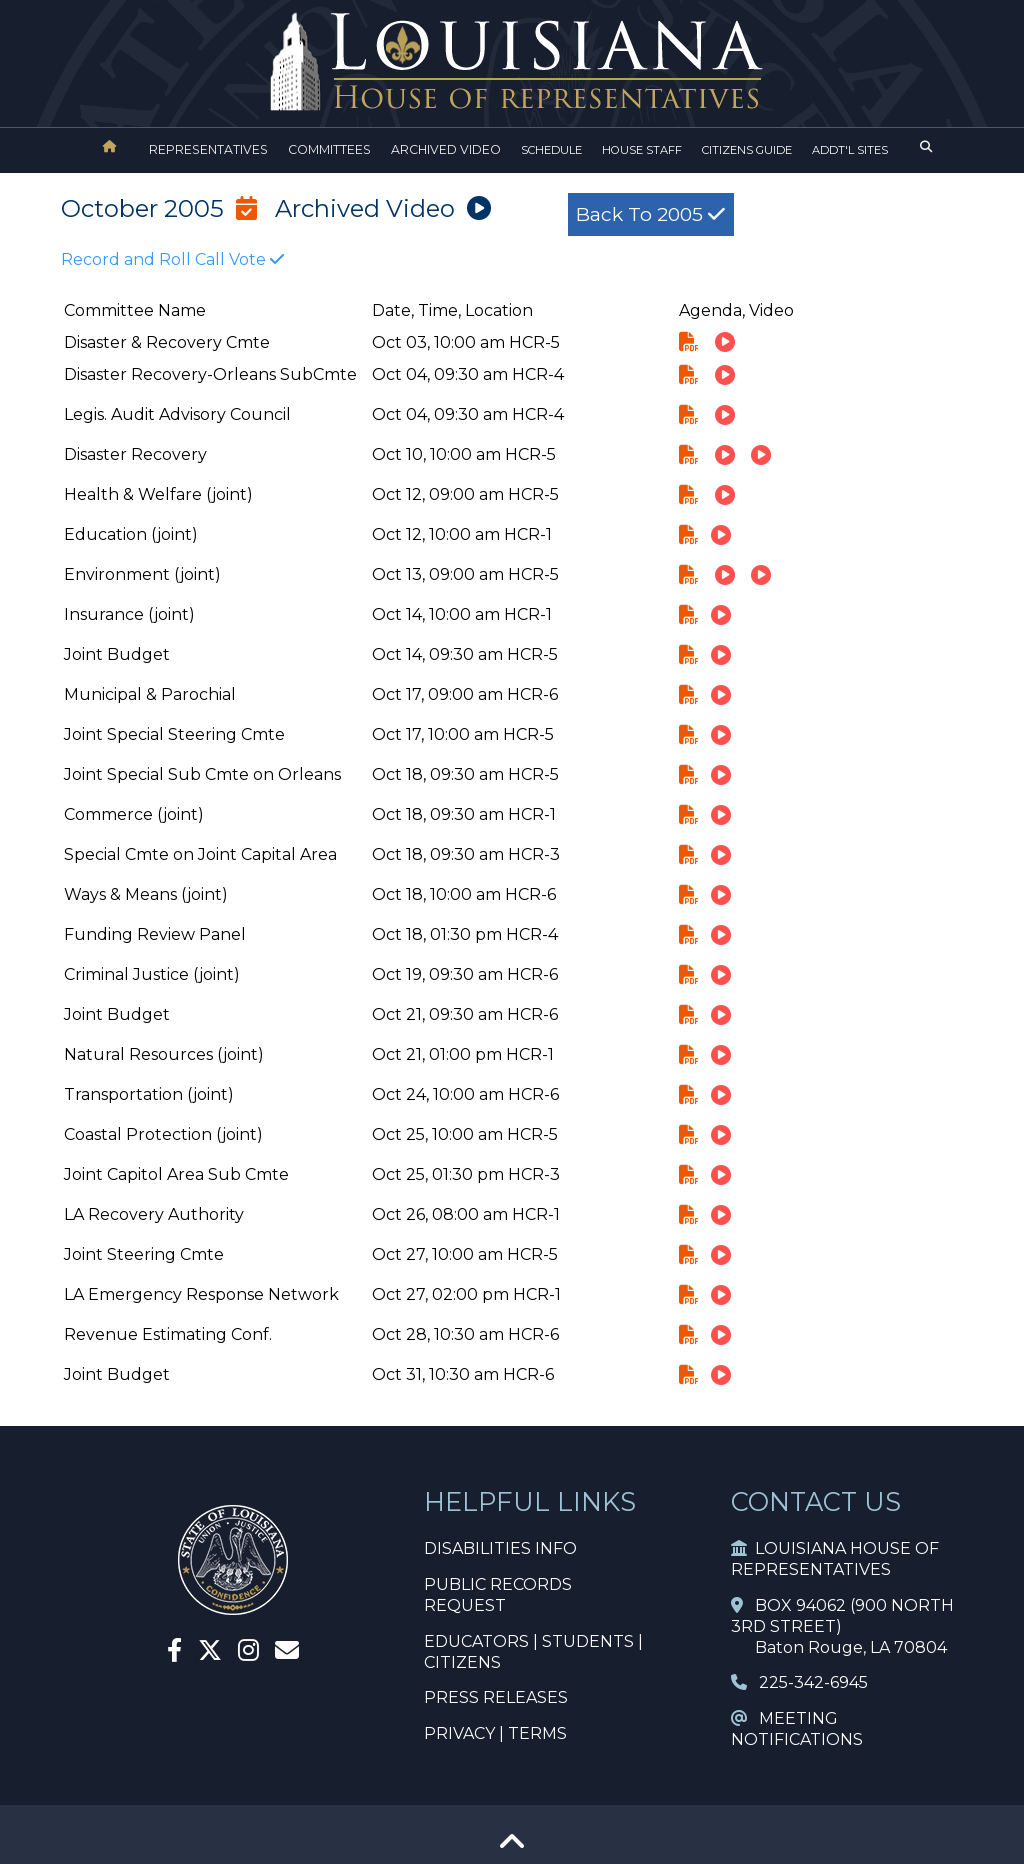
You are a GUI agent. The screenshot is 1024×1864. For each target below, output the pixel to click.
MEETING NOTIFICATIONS (797, 1729)
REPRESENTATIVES (208, 149)
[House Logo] (512, 62)
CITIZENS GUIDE (747, 150)
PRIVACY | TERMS (495, 1733)
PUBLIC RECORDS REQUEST (498, 1595)
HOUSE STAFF (642, 150)
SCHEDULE (551, 150)
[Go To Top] (512, 1848)
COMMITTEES (329, 149)
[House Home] (110, 146)
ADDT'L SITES (850, 150)
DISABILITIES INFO (500, 1548)
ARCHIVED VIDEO (446, 149)
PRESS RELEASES (496, 1697)
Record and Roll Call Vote (172, 259)
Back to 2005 (650, 214)
